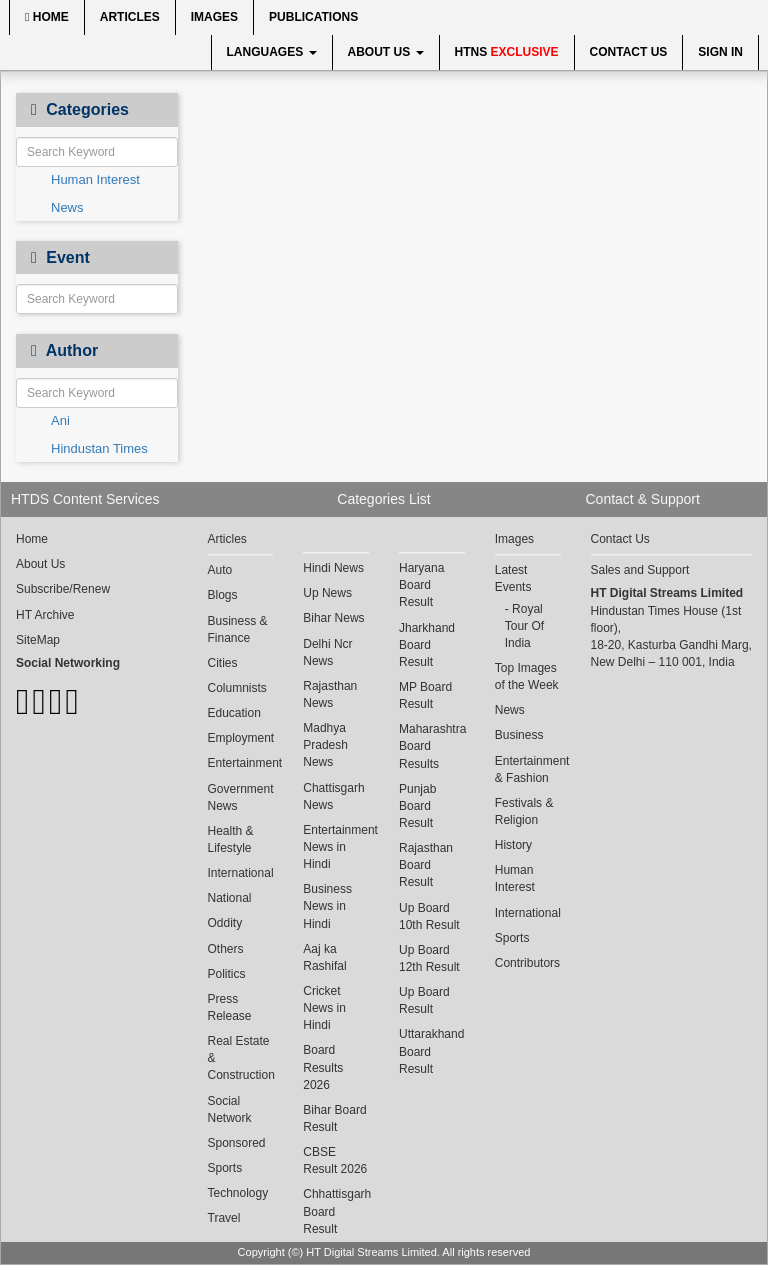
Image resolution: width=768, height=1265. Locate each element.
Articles (130, 17)
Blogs (223, 595)
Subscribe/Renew (63, 589)
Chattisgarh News (333, 796)
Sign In (720, 52)
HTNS (507, 52)
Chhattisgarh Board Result (336, 1211)
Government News (241, 797)
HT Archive (45, 615)
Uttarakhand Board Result (431, 1051)
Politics (227, 974)
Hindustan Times (99, 448)
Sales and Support (640, 570)
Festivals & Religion (524, 811)
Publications (313, 17)
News (67, 207)
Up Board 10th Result (429, 916)
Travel (224, 1218)
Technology (238, 1193)
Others (226, 949)
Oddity (225, 923)
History (513, 845)
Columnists (237, 688)
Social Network (230, 1109)
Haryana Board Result (421, 585)
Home (47, 17)
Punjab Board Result (417, 806)
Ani (60, 420)
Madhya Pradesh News (325, 745)
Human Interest (95, 179)
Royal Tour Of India (524, 626)
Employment (241, 738)
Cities (223, 663)
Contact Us (629, 52)
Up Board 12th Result (429, 958)
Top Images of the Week (527, 676)
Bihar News (333, 618)
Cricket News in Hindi (324, 1008)
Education (234, 713)
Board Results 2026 (323, 1067)
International (241, 873)
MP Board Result (425, 695)
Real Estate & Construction (241, 1058)
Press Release (230, 1007)
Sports (225, 1168)
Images (214, 17)
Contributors (527, 963)
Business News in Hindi (327, 906)
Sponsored (237, 1143)
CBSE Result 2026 (335, 1160)
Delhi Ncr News (327, 652)
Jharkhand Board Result (427, 645)
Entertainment (241, 763)
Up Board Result (424, 1000)
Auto (220, 570)
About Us (386, 52)
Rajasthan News (330, 694)
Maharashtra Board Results (432, 746)
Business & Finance (238, 629)
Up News (327, 593)
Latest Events (513, 578)
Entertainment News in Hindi (336, 847)
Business (519, 735)
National (230, 898)
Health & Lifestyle (231, 839)
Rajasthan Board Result (426, 865)
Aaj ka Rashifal (324, 957)
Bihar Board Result (334, 1118)
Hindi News (333, 568)
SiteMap (38, 640)
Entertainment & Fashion (528, 769)
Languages (272, 52)
